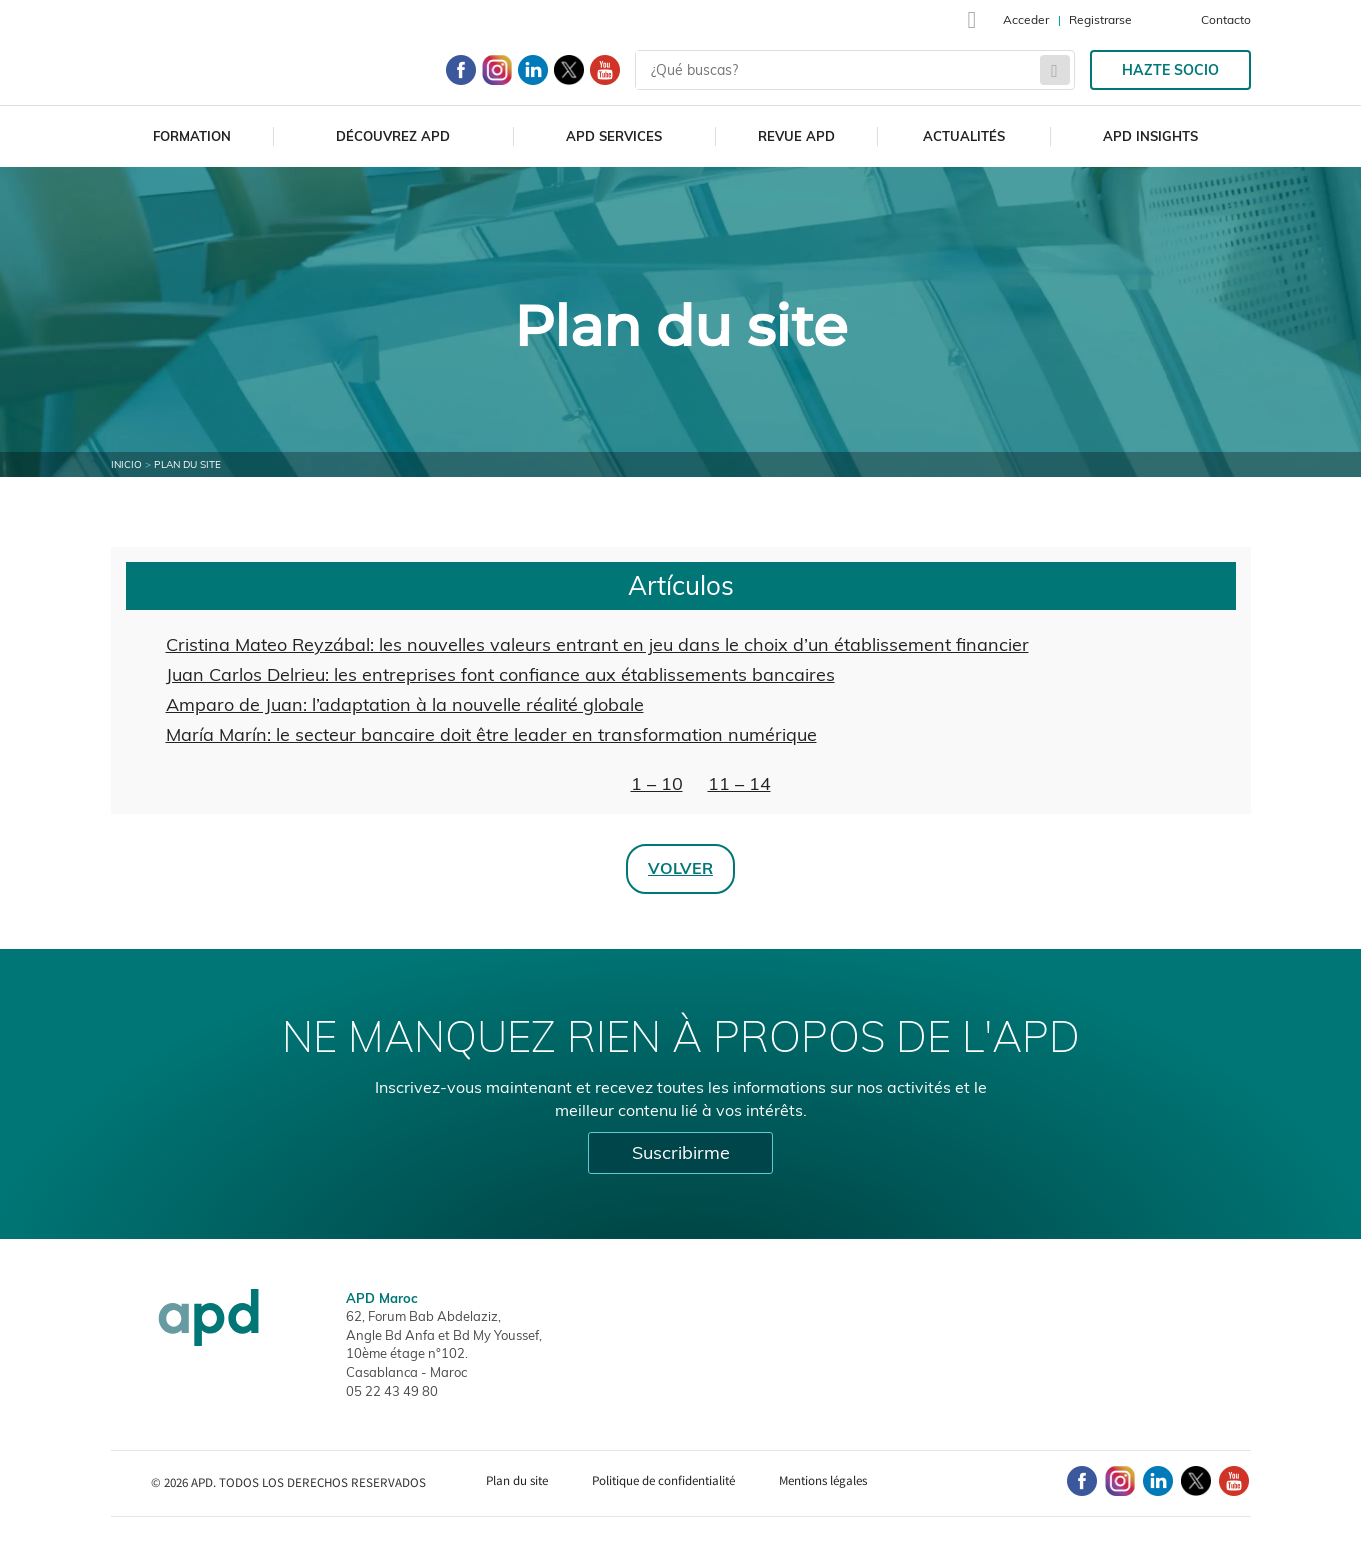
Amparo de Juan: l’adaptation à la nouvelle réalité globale (405, 704)
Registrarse (1100, 19)
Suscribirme (681, 1152)
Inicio (126, 464)
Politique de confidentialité (663, 1480)
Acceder (1026, 19)
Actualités (964, 136)
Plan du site (517, 1480)
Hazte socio (1170, 70)
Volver (680, 868)
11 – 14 (739, 783)
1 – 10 (657, 783)
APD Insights (1150, 136)
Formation (192, 136)
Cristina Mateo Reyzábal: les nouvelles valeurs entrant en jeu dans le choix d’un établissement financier (597, 644)
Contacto (1226, 19)
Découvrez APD (393, 136)
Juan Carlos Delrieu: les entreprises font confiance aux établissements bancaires (500, 674)
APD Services (614, 136)
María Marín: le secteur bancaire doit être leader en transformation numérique (491, 734)
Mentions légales (823, 1480)
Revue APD (796, 136)
